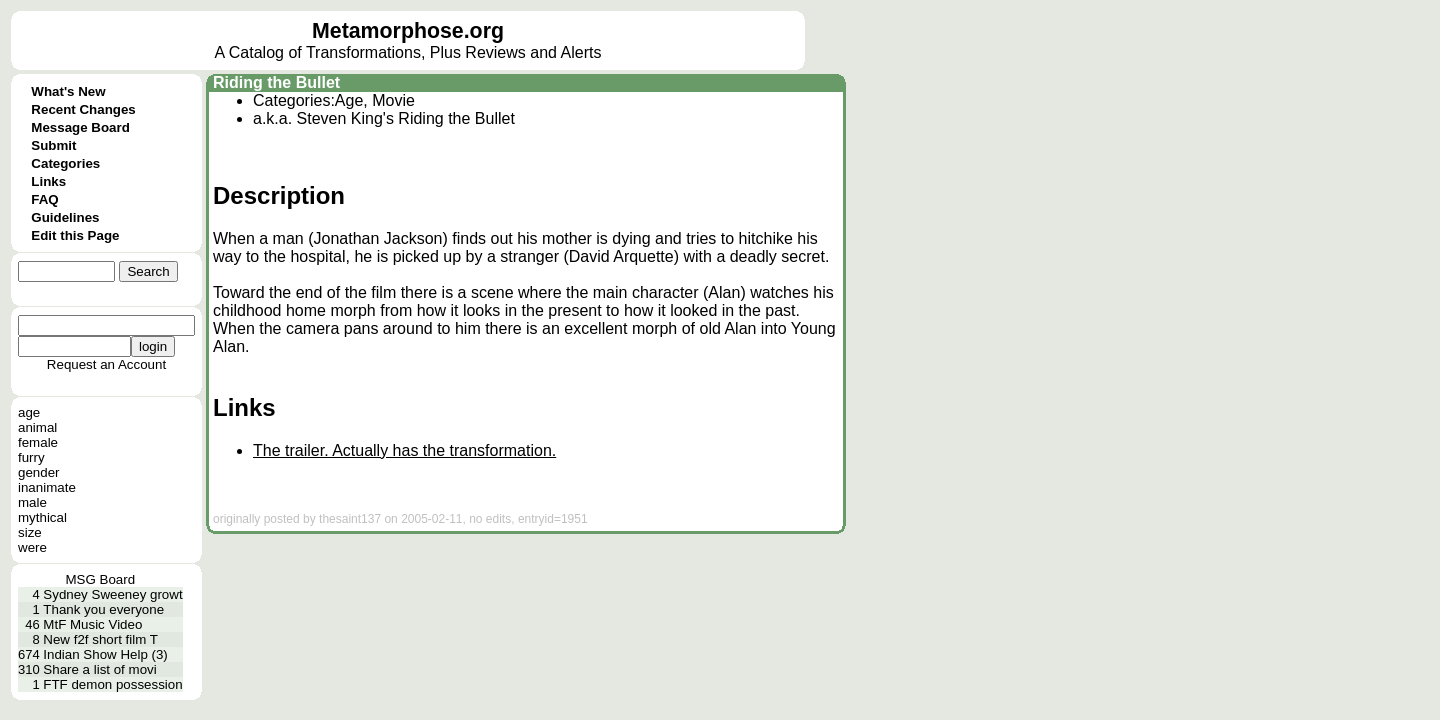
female (38, 442)
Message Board (80, 127)
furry (31, 457)
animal (37, 427)
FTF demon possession (112, 684)
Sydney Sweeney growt (112, 594)
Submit (53, 145)
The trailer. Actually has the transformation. (404, 450)
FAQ (44, 199)
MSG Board (100, 579)
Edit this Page (75, 235)
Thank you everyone (103, 609)
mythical (42, 517)
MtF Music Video (92, 624)
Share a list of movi (99, 669)
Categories (65, 163)
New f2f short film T (100, 639)
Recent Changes (83, 109)
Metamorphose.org (408, 31)
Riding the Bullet (276, 82)
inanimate (47, 487)
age (29, 412)
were (32, 547)
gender (39, 472)
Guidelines (65, 217)
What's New (68, 91)
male (32, 502)
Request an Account (106, 364)
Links (48, 181)
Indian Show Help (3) (105, 654)
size (30, 532)
